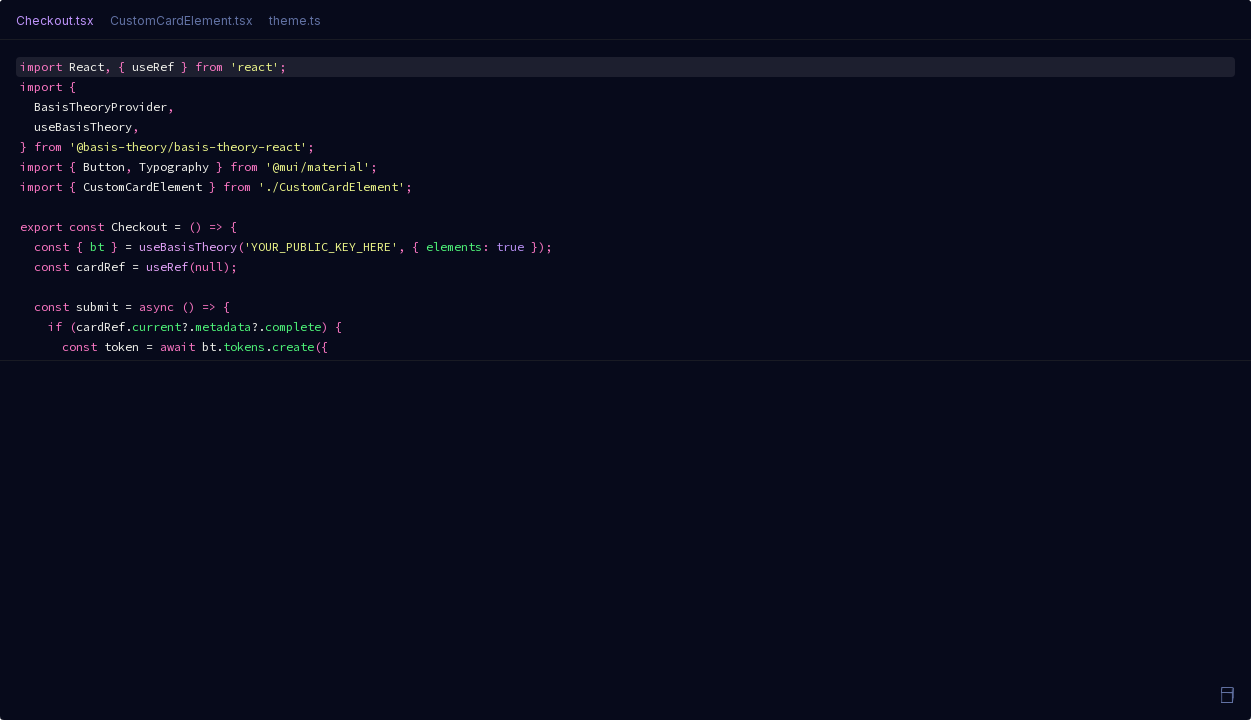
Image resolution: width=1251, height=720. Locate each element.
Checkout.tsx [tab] (55, 20)
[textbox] (625, 200)
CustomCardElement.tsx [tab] (181, 20)
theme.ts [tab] (295, 20)
